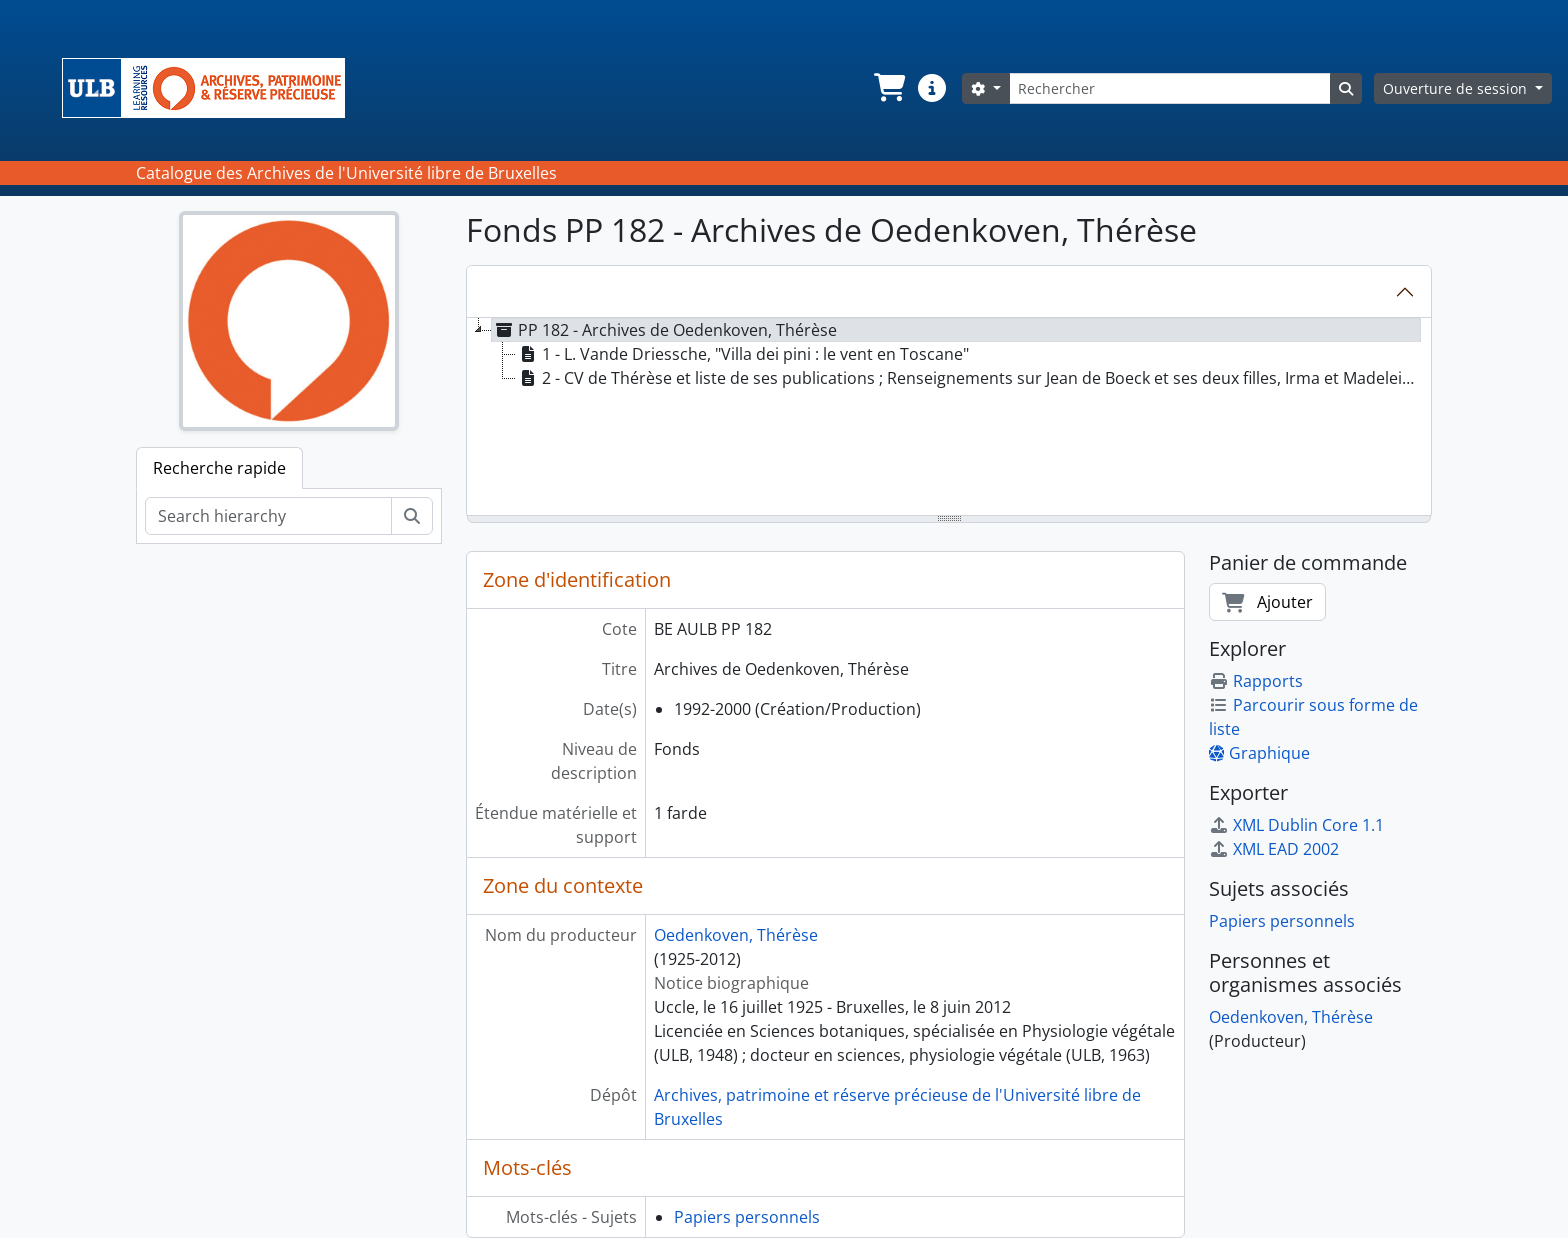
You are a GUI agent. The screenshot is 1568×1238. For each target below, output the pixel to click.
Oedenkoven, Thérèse (736, 935)
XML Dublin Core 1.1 (1296, 825)
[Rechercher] (1170, 88)
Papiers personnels (747, 1217)
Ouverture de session (1457, 88)
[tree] (949, 418)
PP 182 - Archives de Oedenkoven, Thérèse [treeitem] (664, 330)
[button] (888, 88)
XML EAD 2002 (1274, 849)
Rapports (1256, 681)
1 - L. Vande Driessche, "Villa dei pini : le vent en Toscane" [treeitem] (742, 354)
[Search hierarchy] (268, 516)
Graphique (1259, 753)
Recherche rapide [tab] (219, 468)
